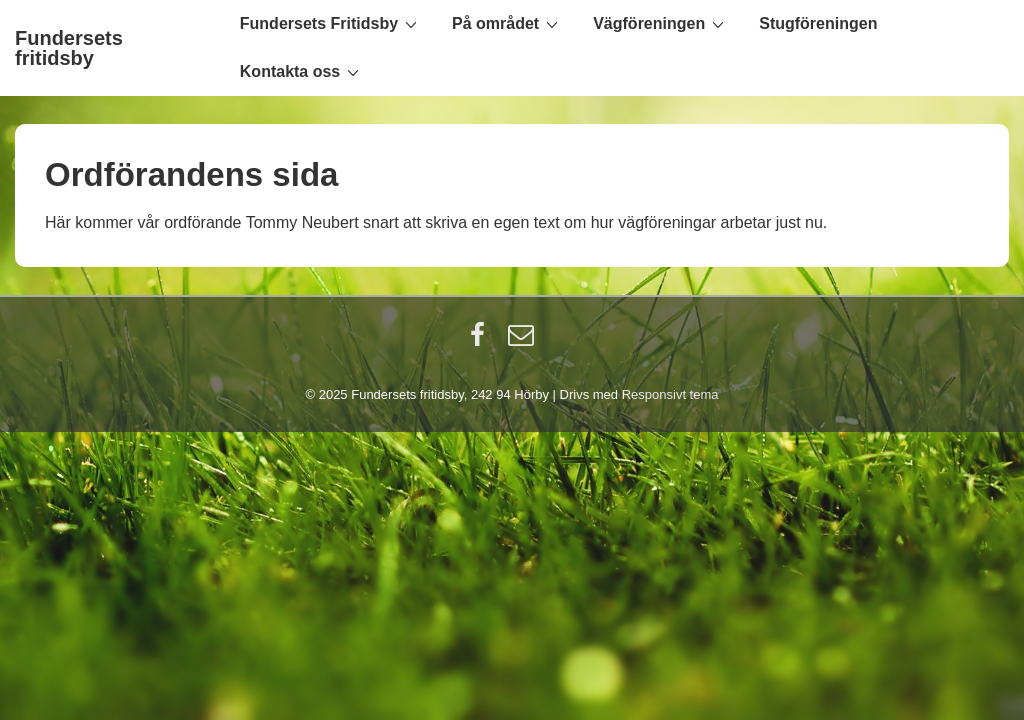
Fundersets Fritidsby (331, 23)
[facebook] (482, 341)
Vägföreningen (661, 23)
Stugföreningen (818, 23)
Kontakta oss (302, 71)
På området (507, 23)
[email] (523, 341)
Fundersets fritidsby (69, 48)
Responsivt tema (670, 394)
